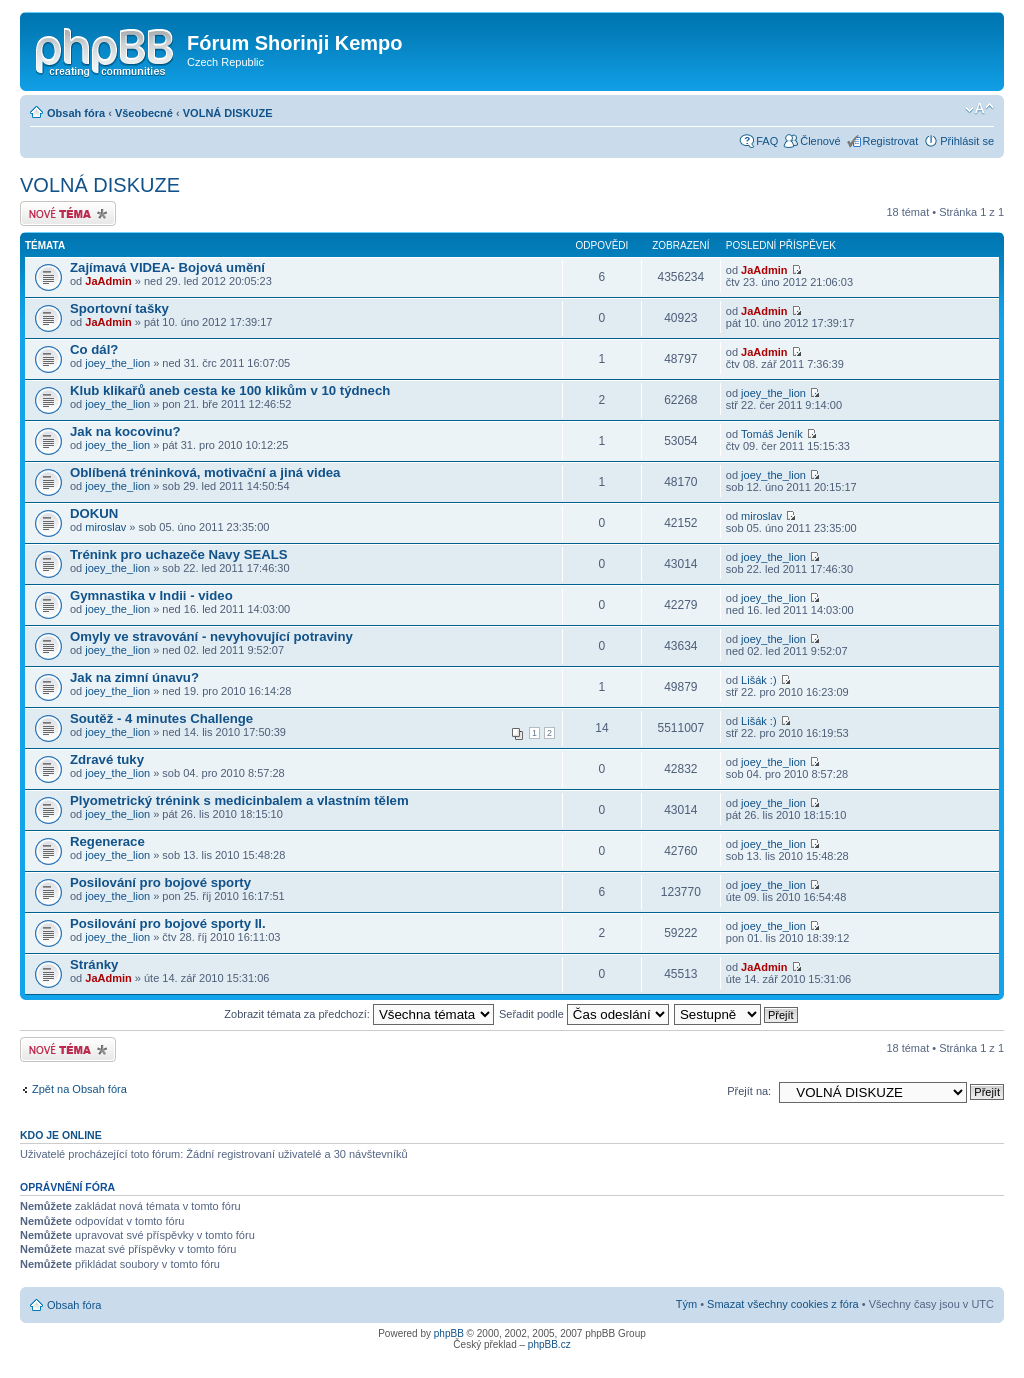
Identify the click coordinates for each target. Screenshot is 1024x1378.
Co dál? (94, 349)
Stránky (94, 964)
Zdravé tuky (107, 759)
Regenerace (107, 841)
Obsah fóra (76, 113)
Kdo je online (61, 1135)
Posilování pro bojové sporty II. (168, 923)
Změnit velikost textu (979, 109)
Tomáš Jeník (772, 434)
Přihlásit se (967, 141)
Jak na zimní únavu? (134, 677)
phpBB (449, 1333)
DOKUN (94, 513)
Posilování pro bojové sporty (160, 882)
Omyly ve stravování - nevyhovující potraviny (211, 636)
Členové (820, 141)
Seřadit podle (584, 1014)
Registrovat (891, 141)
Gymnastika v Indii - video (151, 595)
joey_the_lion (117, 363)
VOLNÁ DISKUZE (228, 113)
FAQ (767, 141)
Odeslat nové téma (68, 213)
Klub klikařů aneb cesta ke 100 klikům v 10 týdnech (230, 390)
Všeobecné (144, 113)
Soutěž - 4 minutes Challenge (161, 718)
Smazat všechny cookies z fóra (783, 1304)
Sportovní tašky (119, 308)
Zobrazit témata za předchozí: (359, 1014)
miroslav (105, 527)
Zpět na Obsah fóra (79, 1089)
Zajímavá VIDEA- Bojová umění (167, 267)
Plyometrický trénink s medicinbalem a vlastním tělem (239, 800)
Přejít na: (749, 1091)
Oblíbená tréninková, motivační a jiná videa (205, 472)
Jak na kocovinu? (125, 431)
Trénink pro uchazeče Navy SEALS (179, 554)
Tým (686, 1304)
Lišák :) (758, 680)
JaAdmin (108, 281)
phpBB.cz (549, 1344)
